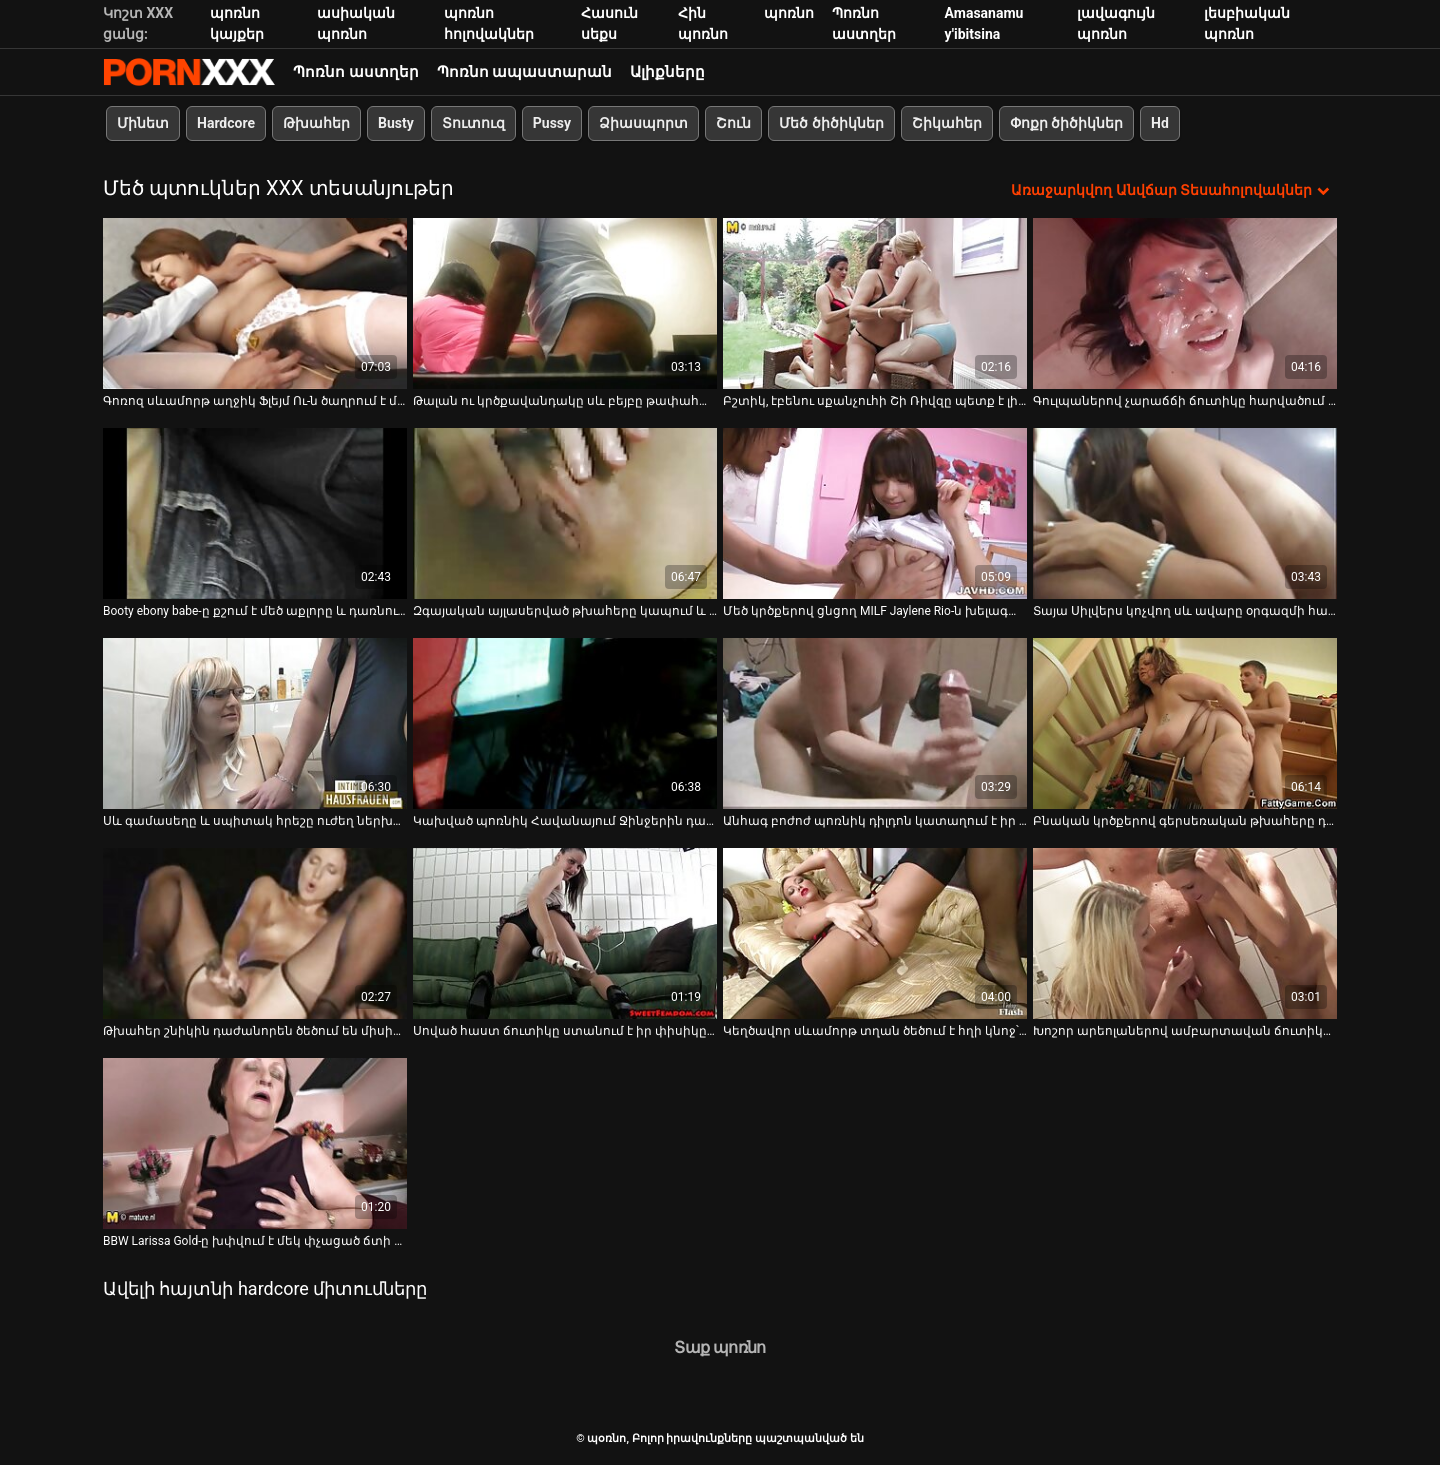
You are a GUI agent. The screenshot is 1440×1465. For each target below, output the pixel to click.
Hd (1160, 123)
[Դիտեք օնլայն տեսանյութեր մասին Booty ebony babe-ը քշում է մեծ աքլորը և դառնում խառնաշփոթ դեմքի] (255, 513)
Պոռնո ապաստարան (525, 72)
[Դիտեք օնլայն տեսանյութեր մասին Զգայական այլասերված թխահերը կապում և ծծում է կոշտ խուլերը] (565, 513)
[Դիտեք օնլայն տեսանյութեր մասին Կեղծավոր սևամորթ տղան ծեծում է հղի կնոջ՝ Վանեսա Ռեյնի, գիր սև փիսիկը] (875, 933)
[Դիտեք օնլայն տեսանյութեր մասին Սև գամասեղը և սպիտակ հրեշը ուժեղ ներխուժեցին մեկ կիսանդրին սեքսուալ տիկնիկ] (255, 723)
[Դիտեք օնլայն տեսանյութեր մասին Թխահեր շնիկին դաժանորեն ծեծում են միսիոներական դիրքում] (255, 933)
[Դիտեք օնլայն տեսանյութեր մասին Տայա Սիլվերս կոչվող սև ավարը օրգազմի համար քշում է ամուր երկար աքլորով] (1185, 513)
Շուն (733, 123)
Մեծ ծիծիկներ (831, 123)
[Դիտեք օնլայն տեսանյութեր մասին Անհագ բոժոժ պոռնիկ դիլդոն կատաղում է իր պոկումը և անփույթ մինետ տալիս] (875, 723)
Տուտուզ (473, 123)
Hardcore (226, 123)
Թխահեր (316, 123)
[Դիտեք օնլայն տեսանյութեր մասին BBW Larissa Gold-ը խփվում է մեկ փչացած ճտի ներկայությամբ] (255, 1143)
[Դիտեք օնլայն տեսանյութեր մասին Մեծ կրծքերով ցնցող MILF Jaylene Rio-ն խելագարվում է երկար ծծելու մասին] (875, 513)
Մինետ (143, 123)
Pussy (552, 123)
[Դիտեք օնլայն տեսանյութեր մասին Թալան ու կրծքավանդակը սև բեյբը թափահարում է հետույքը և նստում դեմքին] (565, 303)
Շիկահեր (947, 123)
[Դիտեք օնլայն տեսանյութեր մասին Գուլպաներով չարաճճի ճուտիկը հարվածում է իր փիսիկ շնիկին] (1185, 303)
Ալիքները (667, 72)
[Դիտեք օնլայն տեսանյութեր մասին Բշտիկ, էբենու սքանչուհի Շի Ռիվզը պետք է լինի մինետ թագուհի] (875, 303)
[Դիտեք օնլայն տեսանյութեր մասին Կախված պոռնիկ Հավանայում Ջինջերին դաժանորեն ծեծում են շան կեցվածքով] (565, 723)
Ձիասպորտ (643, 123)
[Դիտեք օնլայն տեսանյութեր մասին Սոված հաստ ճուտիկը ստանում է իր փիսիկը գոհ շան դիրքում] (565, 933)
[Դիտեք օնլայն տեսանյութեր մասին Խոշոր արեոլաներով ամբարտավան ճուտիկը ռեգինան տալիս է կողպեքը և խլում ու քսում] (1185, 933)
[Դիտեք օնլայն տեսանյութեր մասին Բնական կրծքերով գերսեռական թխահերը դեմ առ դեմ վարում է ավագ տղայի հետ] (1185, 723)
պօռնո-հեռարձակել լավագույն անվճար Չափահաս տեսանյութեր (189, 72)
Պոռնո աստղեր (356, 72)
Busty (396, 123)
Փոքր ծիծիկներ (1066, 123)
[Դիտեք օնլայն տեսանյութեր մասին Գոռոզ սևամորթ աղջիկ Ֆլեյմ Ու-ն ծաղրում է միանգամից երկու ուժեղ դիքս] (255, 303)
